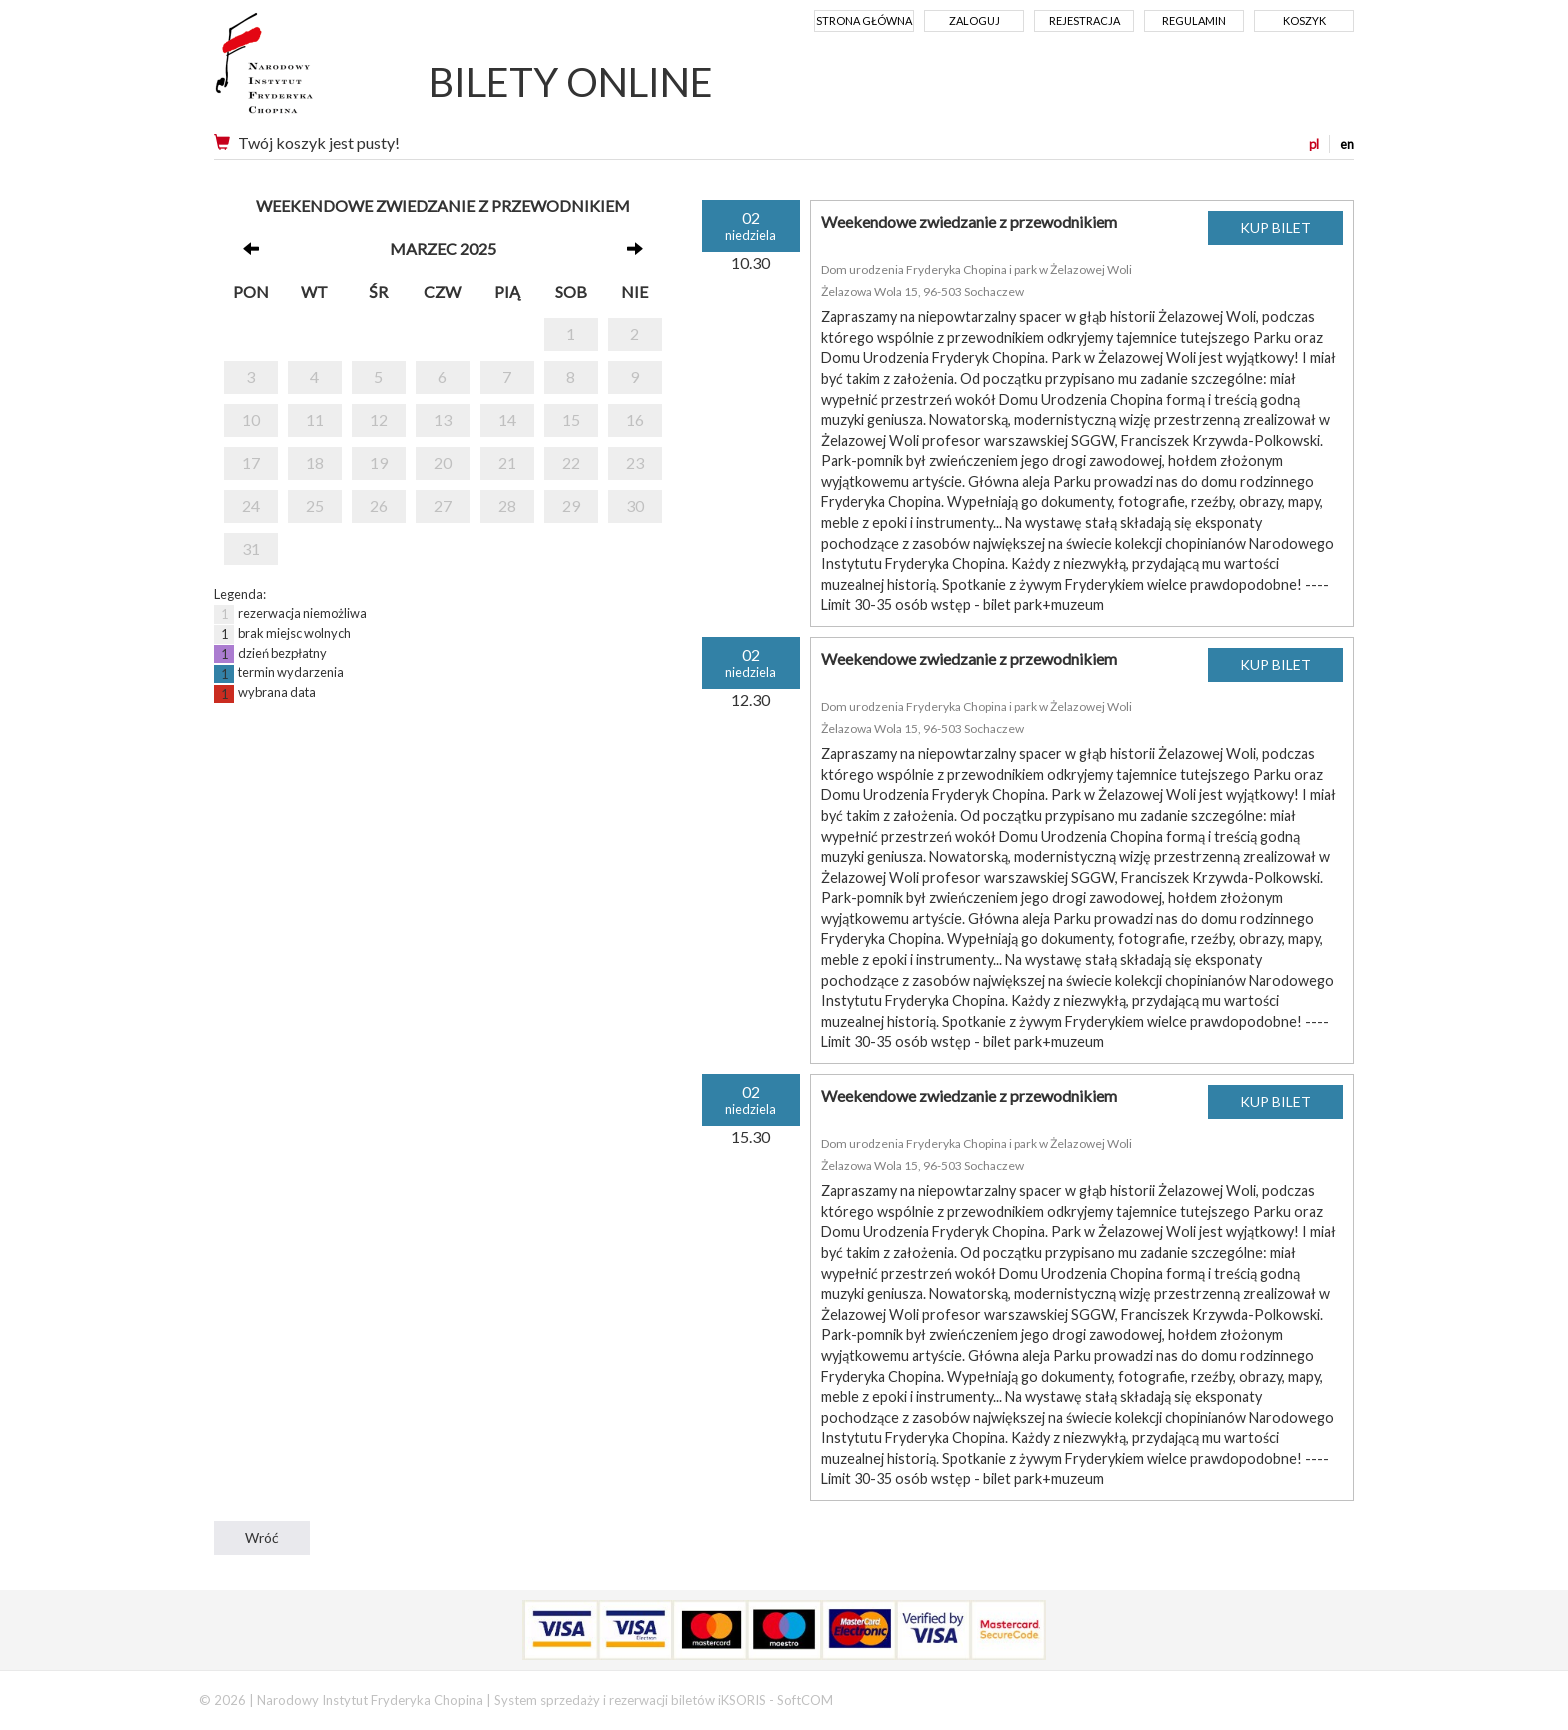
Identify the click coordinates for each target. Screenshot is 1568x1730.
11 (315, 419)
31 (251, 548)
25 (315, 505)
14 (507, 419)
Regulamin (1194, 20)
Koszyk (1304, 20)
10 (251, 419)
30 (635, 505)
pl (1314, 144)
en (1347, 144)
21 (507, 462)
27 (443, 505)
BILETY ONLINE (571, 82)
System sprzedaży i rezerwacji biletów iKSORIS (630, 1700)
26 (379, 505)
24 (251, 505)
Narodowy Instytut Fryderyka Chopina (301, 70)
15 (571, 419)
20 (443, 462)
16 (635, 419)
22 (571, 462)
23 (635, 462)
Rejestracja (1084, 20)
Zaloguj (974, 20)
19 (379, 462)
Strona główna (864, 20)
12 (379, 419)
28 (507, 505)
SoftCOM (805, 1700)
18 (315, 462)
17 (251, 462)
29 (571, 505)
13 (443, 419)
